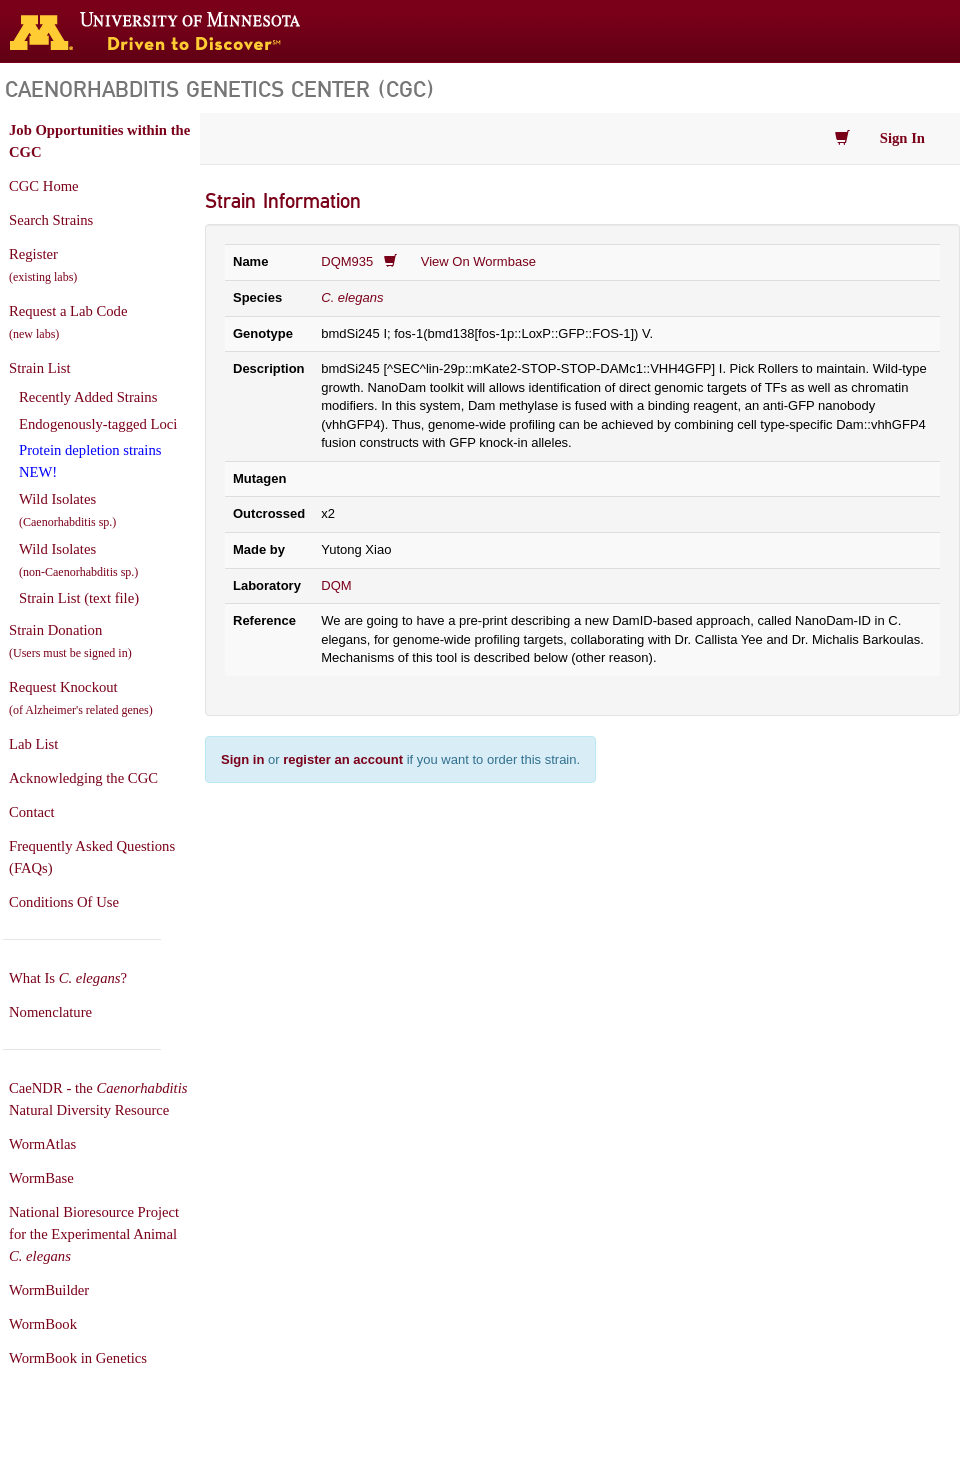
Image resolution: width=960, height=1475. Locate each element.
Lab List (33, 744)
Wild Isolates (67, 510)
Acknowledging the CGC (83, 778)
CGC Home (44, 186)
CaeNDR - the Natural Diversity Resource (98, 1099)
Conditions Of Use (64, 902)
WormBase (41, 1178)
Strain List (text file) (79, 598)
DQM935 (347, 261)
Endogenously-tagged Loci (98, 424)
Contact (32, 812)
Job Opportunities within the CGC (99, 141)
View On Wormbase (478, 261)
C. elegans (352, 297)
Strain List (39, 368)
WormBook (43, 1324)
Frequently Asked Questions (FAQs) (92, 857)
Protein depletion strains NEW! (90, 461)
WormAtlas (42, 1144)
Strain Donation (70, 641)
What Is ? (68, 978)
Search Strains (51, 220)
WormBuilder (49, 1290)
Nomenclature (50, 1012)
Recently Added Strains (88, 397)
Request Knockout (81, 698)
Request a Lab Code (68, 322)
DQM (336, 585)
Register (43, 265)
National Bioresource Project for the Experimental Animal (94, 1234)
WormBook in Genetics (78, 1358)
